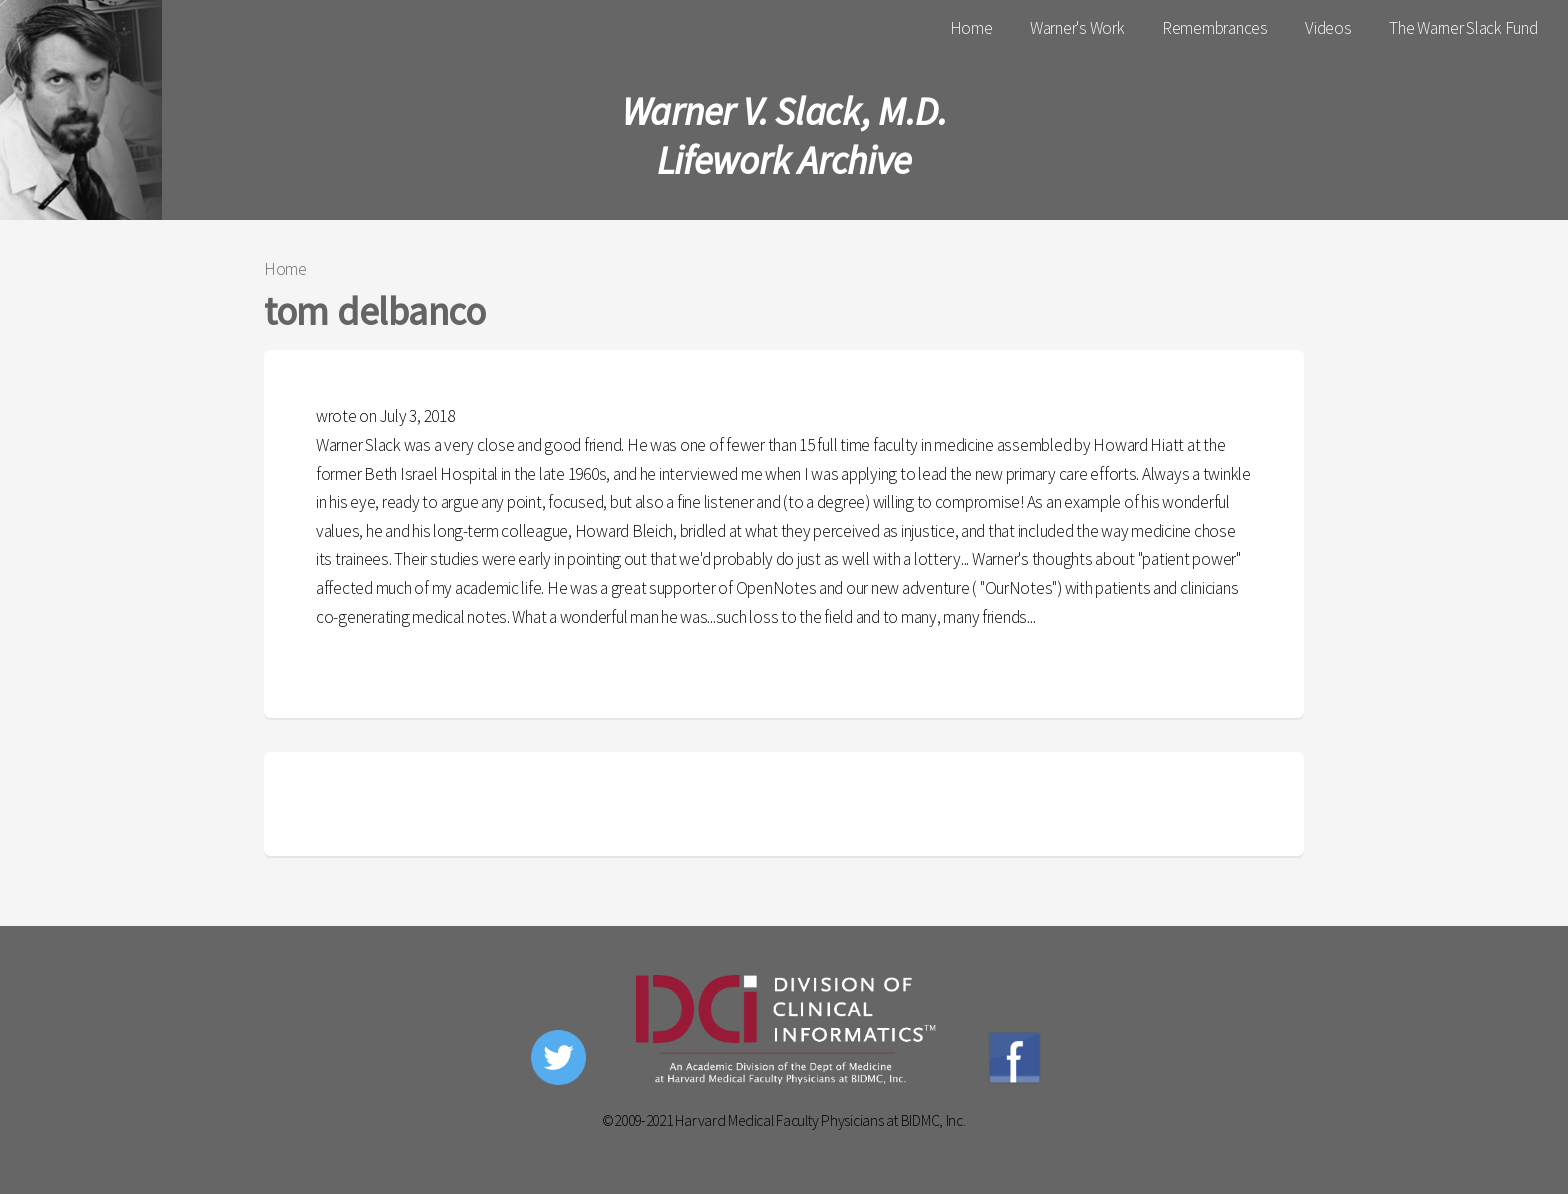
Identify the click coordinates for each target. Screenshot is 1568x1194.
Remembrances (1215, 28)
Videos (1328, 28)
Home (971, 28)
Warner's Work (1077, 28)
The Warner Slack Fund (1463, 28)
